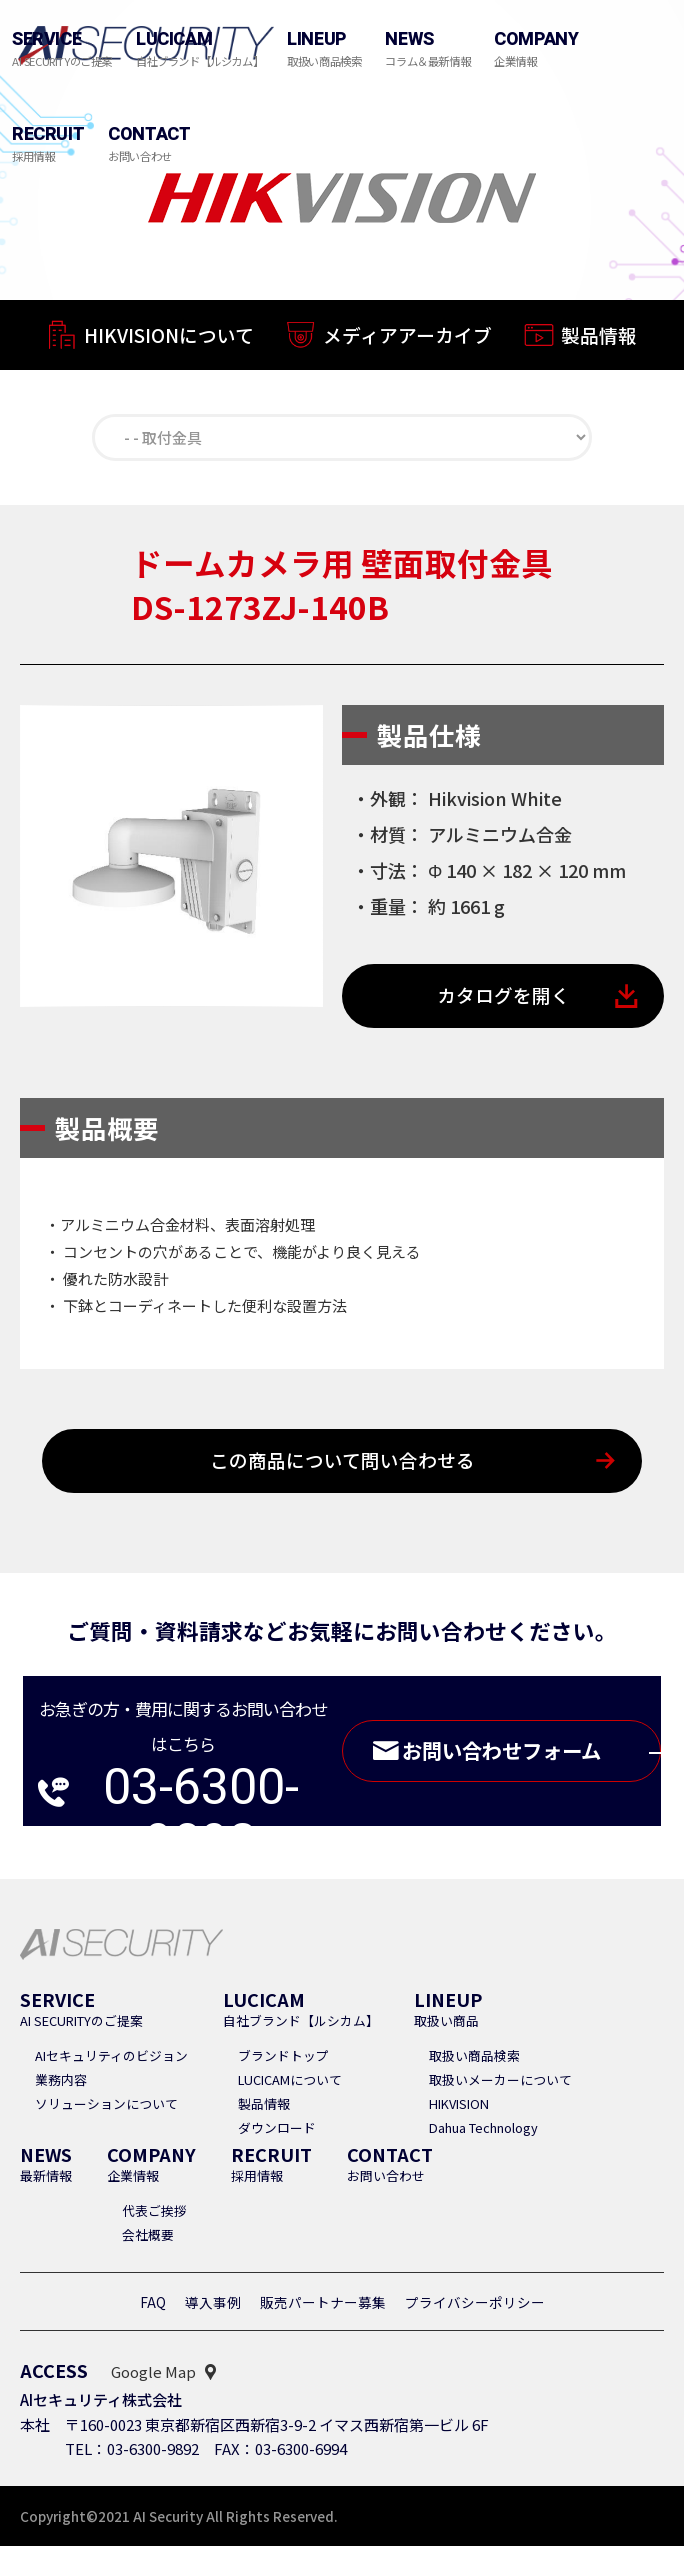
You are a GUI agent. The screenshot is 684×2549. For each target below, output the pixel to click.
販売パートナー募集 (323, 2305)
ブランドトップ (283, 2058)
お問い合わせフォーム (526, 1754)
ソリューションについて (106, 2106)
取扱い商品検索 (474, 2058)
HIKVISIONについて (169, 335)
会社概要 (148, 2237)
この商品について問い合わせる (342, 1463)
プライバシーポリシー (475, 2305)
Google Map (153, 2374)
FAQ (153, 2305)
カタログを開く (503, 997)
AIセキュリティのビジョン (111, 2058)
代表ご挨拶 (154, 2213)
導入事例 (213, 2305)
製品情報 (599, 338)
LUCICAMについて (290, 2082)
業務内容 (61, 2082)
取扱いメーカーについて (500, 2082)
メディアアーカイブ (407, 336)
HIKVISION (459, 2106)
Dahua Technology (483, 2130)
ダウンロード (277, 2130)
